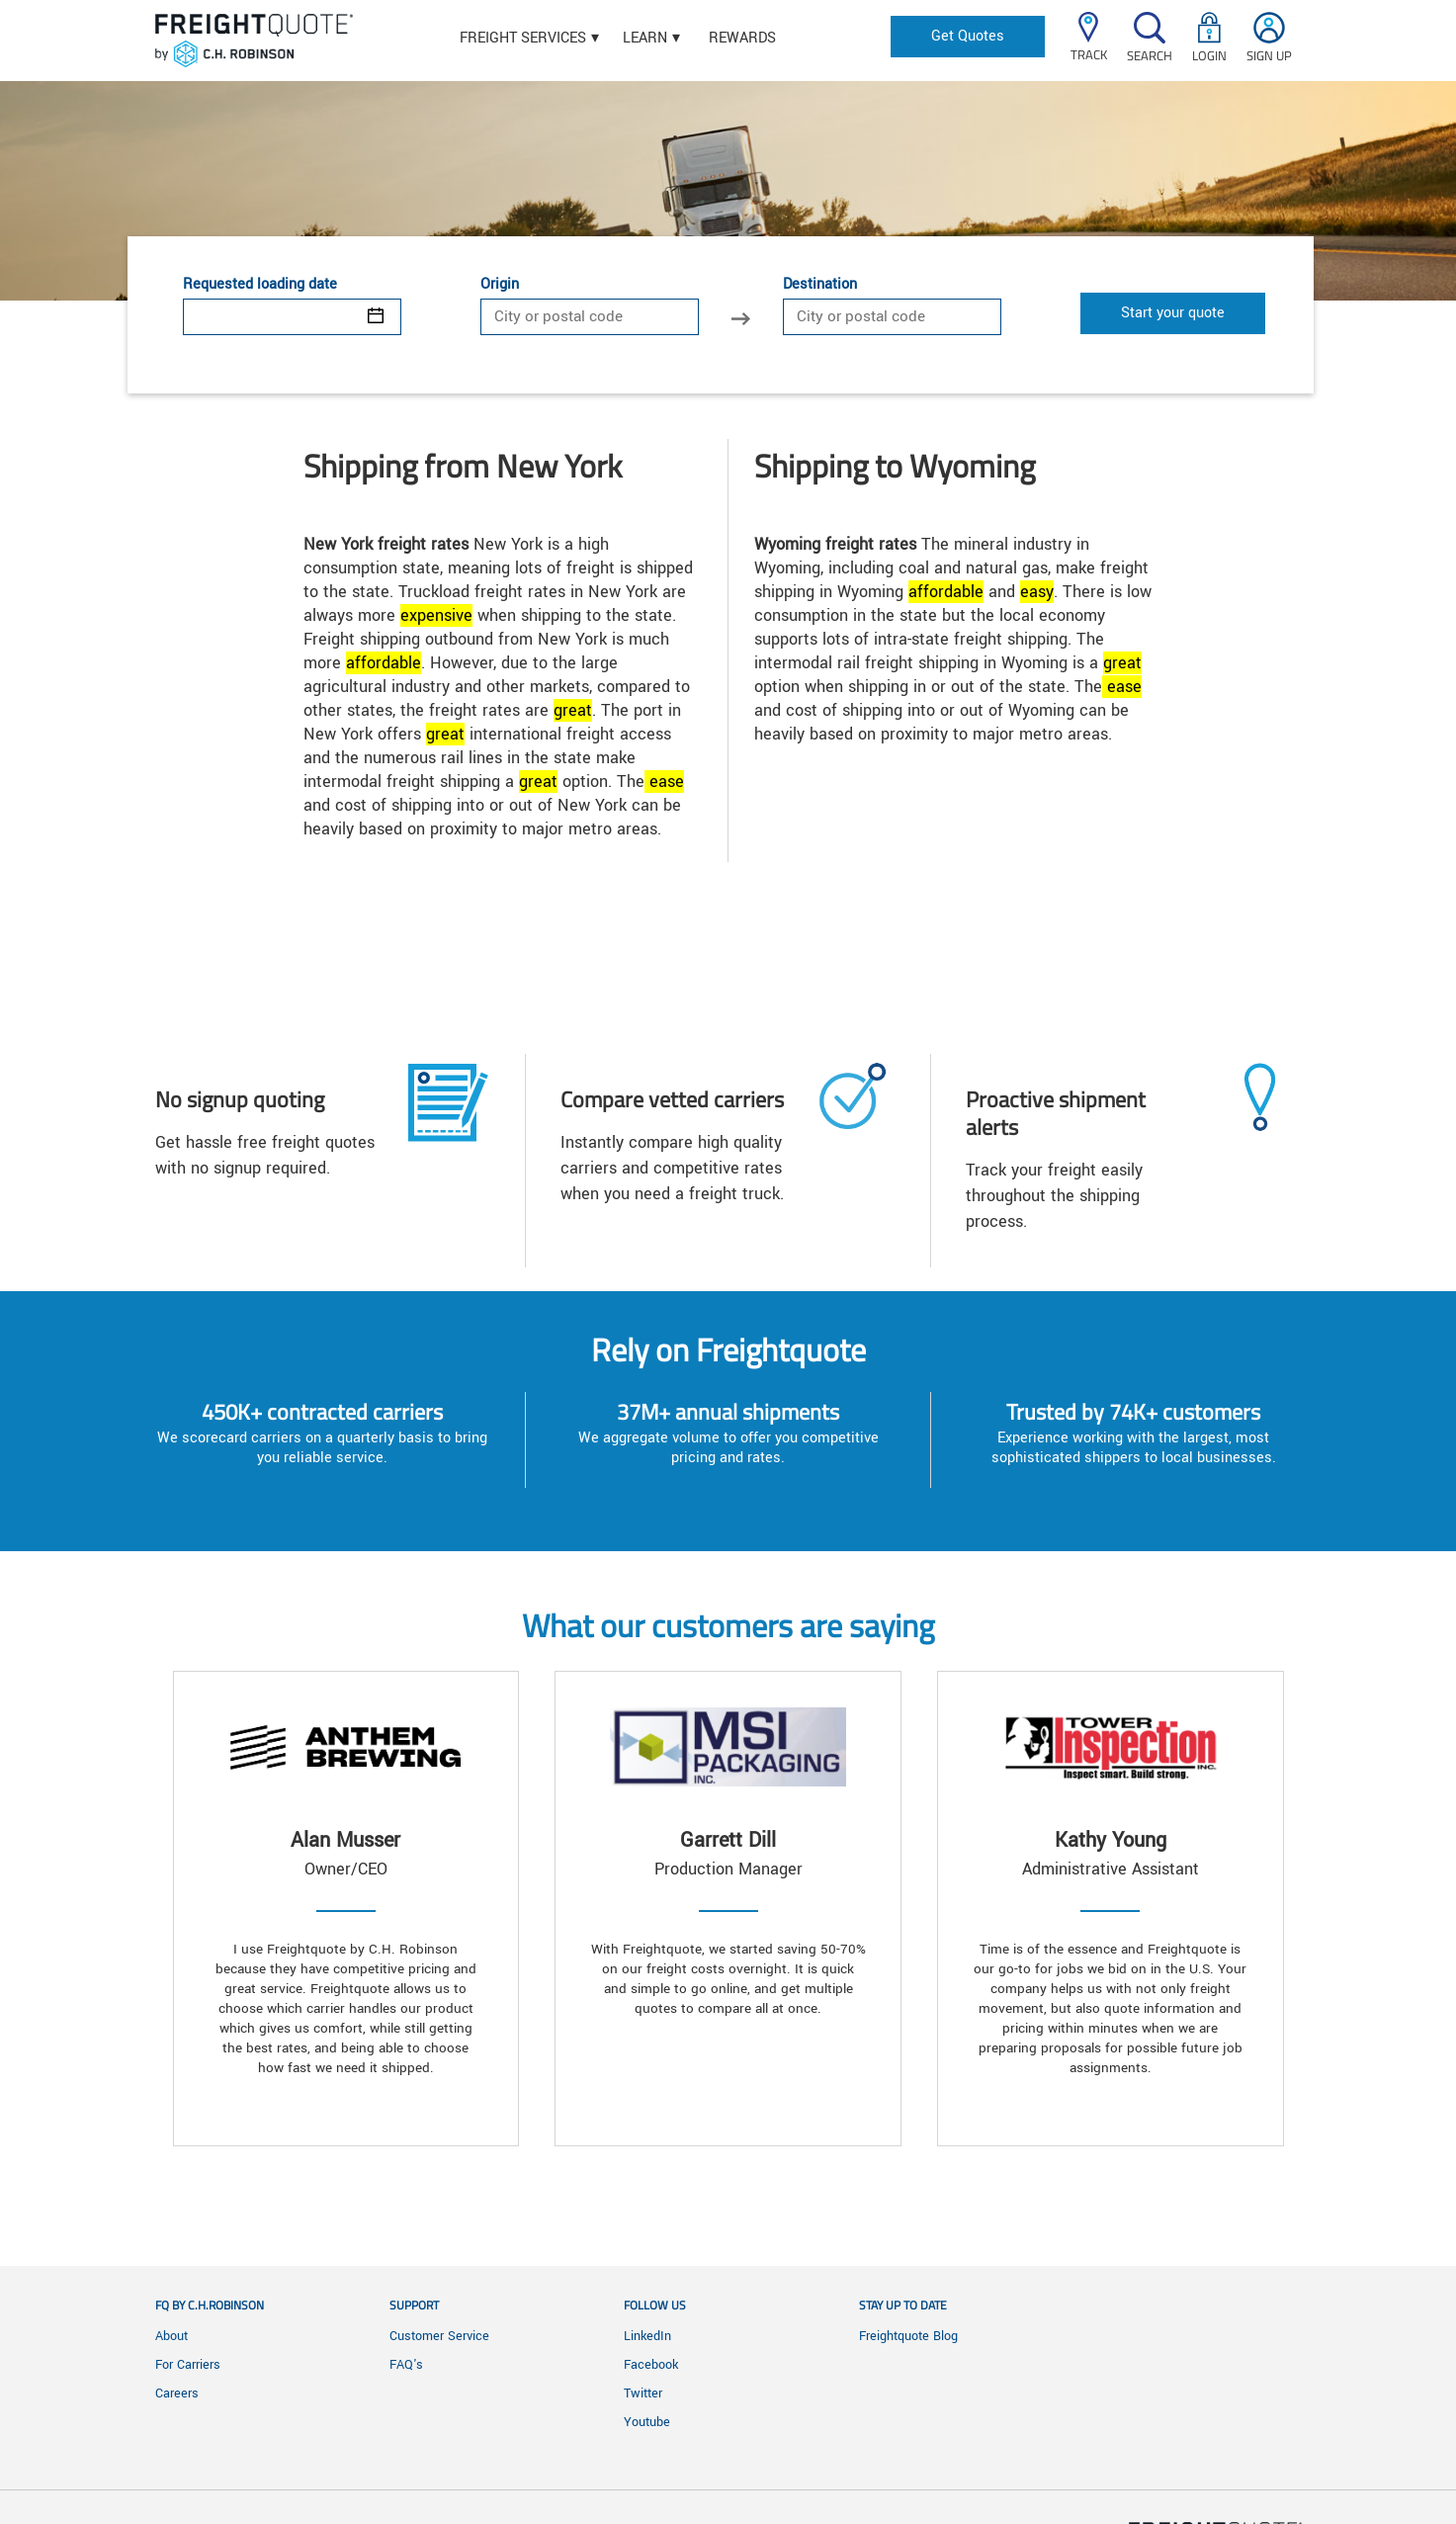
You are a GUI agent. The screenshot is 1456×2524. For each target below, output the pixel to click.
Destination (820, 285)
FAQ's (406, 2365)
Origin (499, 285)
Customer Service (439, 2336)
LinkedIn (647, 2336)
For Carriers (187, 2365)
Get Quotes (967, 36)
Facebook (651, 2365)
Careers (177, 2393)
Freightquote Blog (908, 2336)
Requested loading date (260, 285)
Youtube (647, 2422)
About (171, 2336)
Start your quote (1173, 313)
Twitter (643, 2393)
